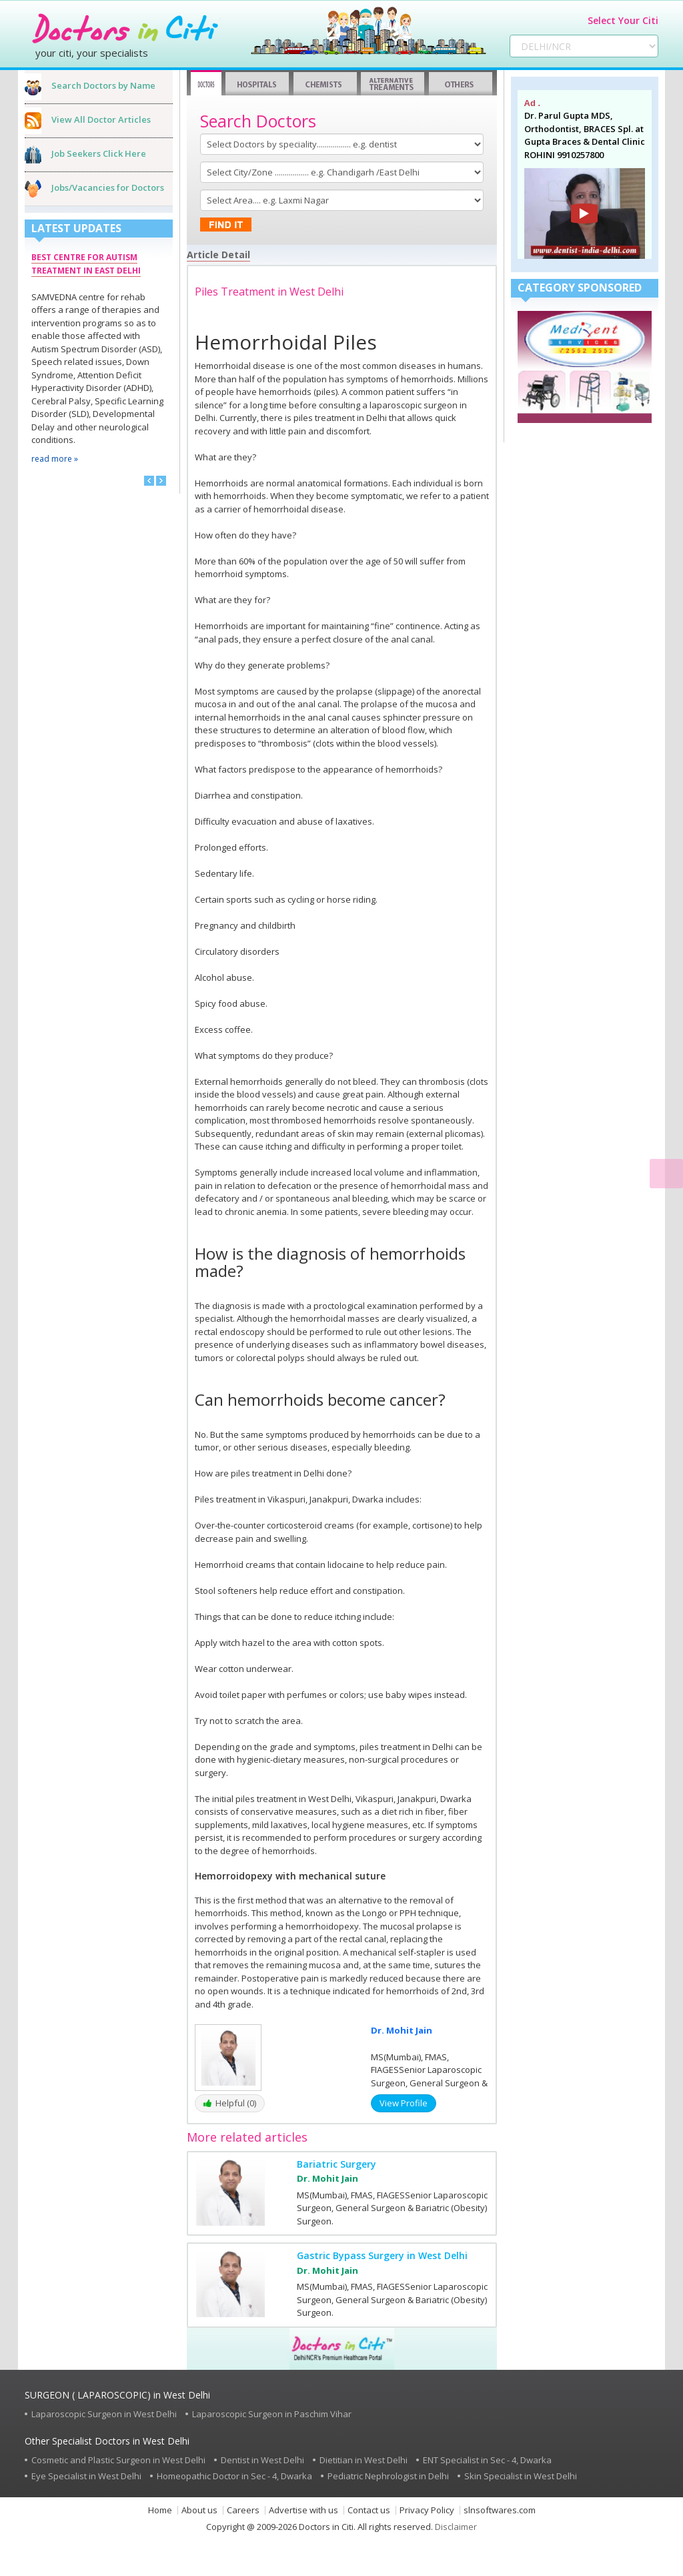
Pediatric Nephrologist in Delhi (388, 2476)
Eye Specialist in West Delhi (86, 2476)
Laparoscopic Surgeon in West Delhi (104, 2414)
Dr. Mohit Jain (401, 2030)
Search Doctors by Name (103, 85)
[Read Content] (666, 1173)
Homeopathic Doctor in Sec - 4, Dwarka (234, 2476)
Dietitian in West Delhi (363, 2460)
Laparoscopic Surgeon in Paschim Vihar (272, 2414)
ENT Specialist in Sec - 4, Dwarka (487, 2460)
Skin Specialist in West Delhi (520, 2476)
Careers (243, 2510)
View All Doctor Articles (101, 119)
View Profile (404, 2103)
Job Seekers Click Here (98, 153)
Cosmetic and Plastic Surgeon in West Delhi (118, 2460)
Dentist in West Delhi (262, 2460)
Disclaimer (456, 2527)
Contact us (369, 2510)
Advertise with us (303, 2510)
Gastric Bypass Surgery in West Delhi (382, 2255)
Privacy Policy (427, 2510)
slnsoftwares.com (500, 2510)
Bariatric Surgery (336, 2164)
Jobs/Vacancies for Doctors (107, 187)
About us (199, 2510)
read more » (54, 458)
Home (160, 2510)
